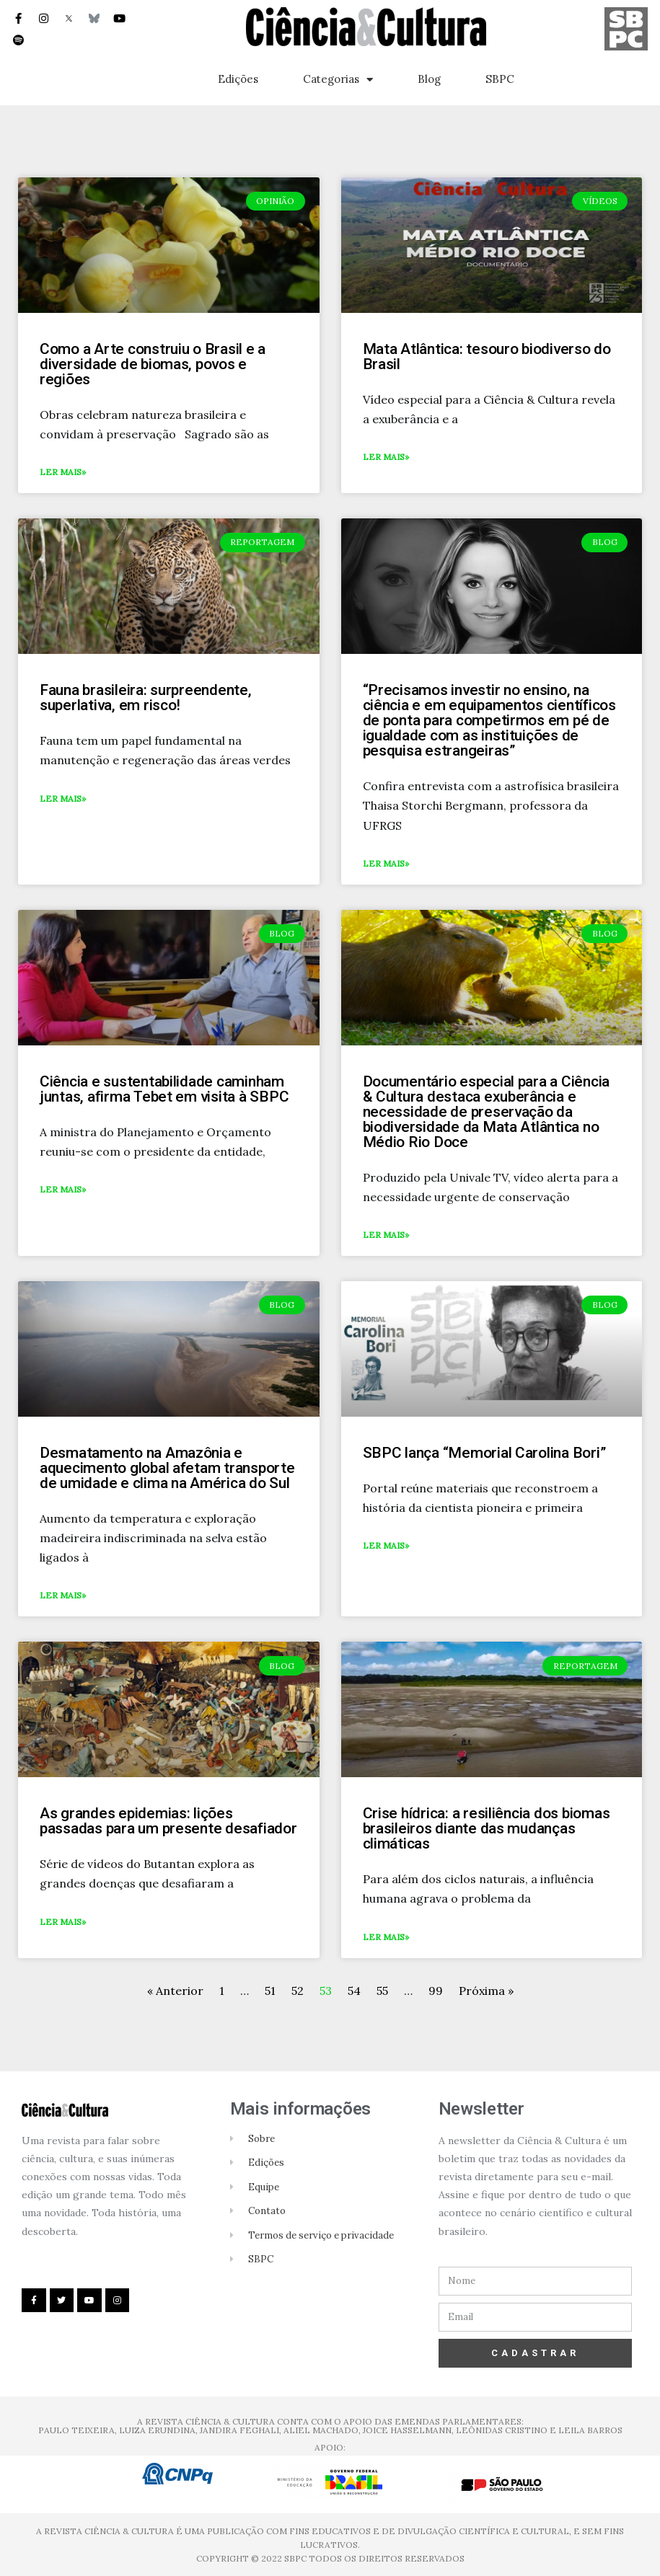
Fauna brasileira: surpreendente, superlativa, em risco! (146, 697)
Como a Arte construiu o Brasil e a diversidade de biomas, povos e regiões (152, 364)
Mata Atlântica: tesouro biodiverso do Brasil (487, 356)
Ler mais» (63, 471)
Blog (429, 79)
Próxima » (486, 1990)
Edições (238, 79)
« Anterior (176, 1990)
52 (297, 1990)
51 (270, 1990)
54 (354, 1990)
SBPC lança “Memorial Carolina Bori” (484, 1452)
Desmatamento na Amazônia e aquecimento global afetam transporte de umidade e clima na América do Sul (167, 1468)
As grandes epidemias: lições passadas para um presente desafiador (168, 1821)
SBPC (499, 79)
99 (435, 1990)
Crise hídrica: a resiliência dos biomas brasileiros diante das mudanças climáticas (486, 1828)
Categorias (338, 79)
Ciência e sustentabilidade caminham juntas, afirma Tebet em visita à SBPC (164, 1089)
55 (382, 1990)
